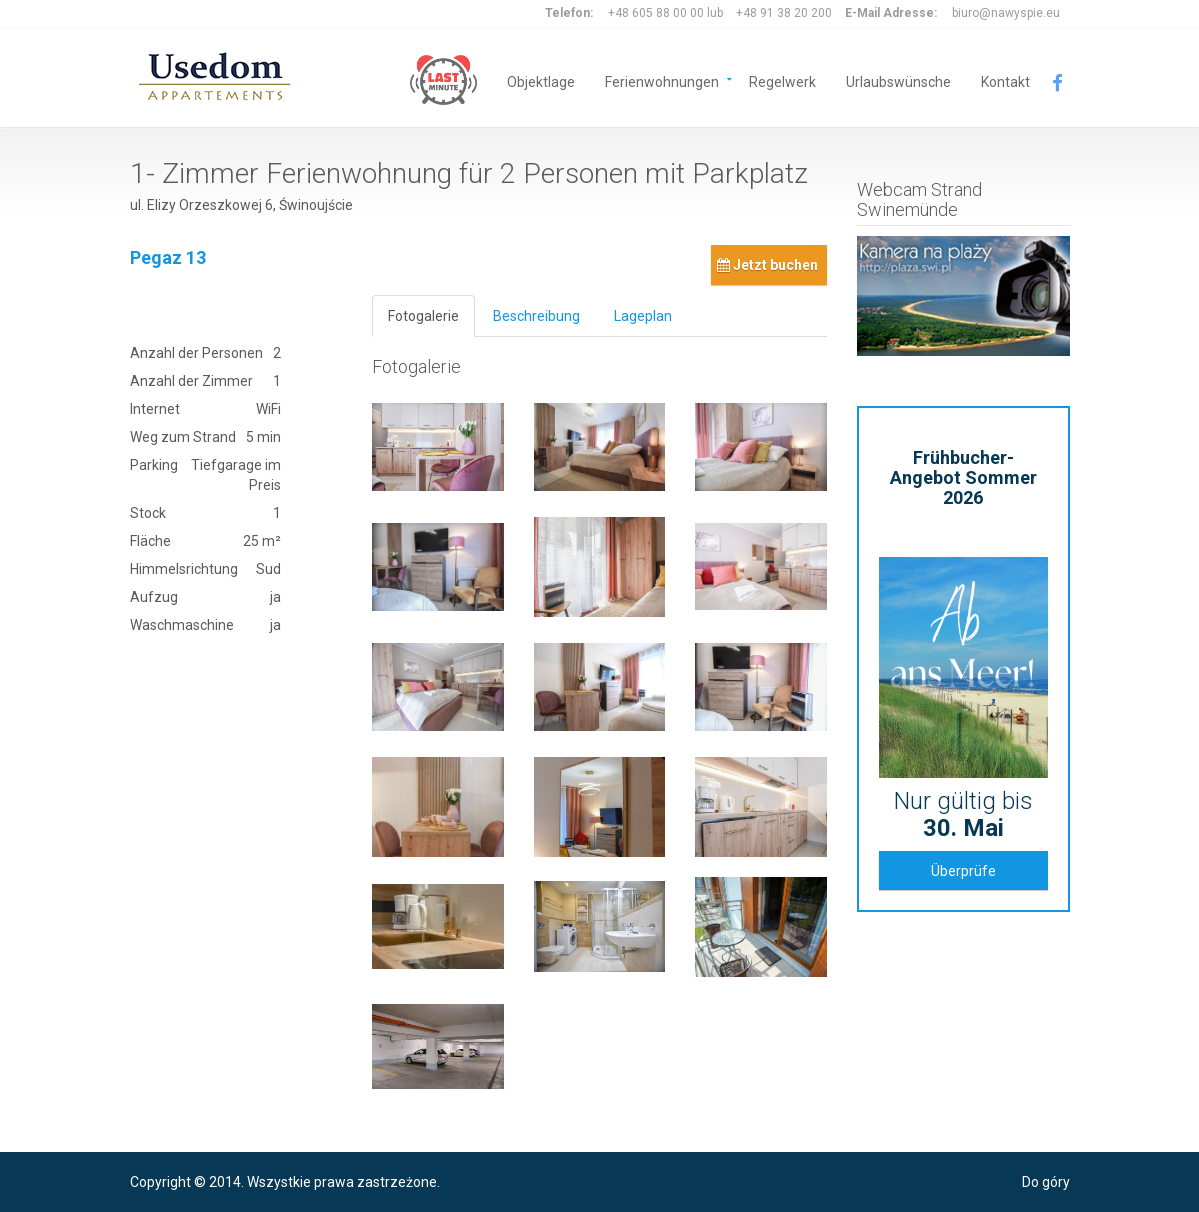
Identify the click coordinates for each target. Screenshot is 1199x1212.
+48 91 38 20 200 (784, 13)
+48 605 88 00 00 (656, 13)
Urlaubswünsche (898, 80)
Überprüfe (963, 871)
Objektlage (541, 80)
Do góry (1046, 1182)
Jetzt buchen (767, 265)
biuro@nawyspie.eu (1006, 13)
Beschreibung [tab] (536, 316)
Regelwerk (782, 80)
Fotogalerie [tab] (423, 316)
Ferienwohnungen (662, 80)
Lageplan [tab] (643, 316)
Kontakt (1005, 80)
